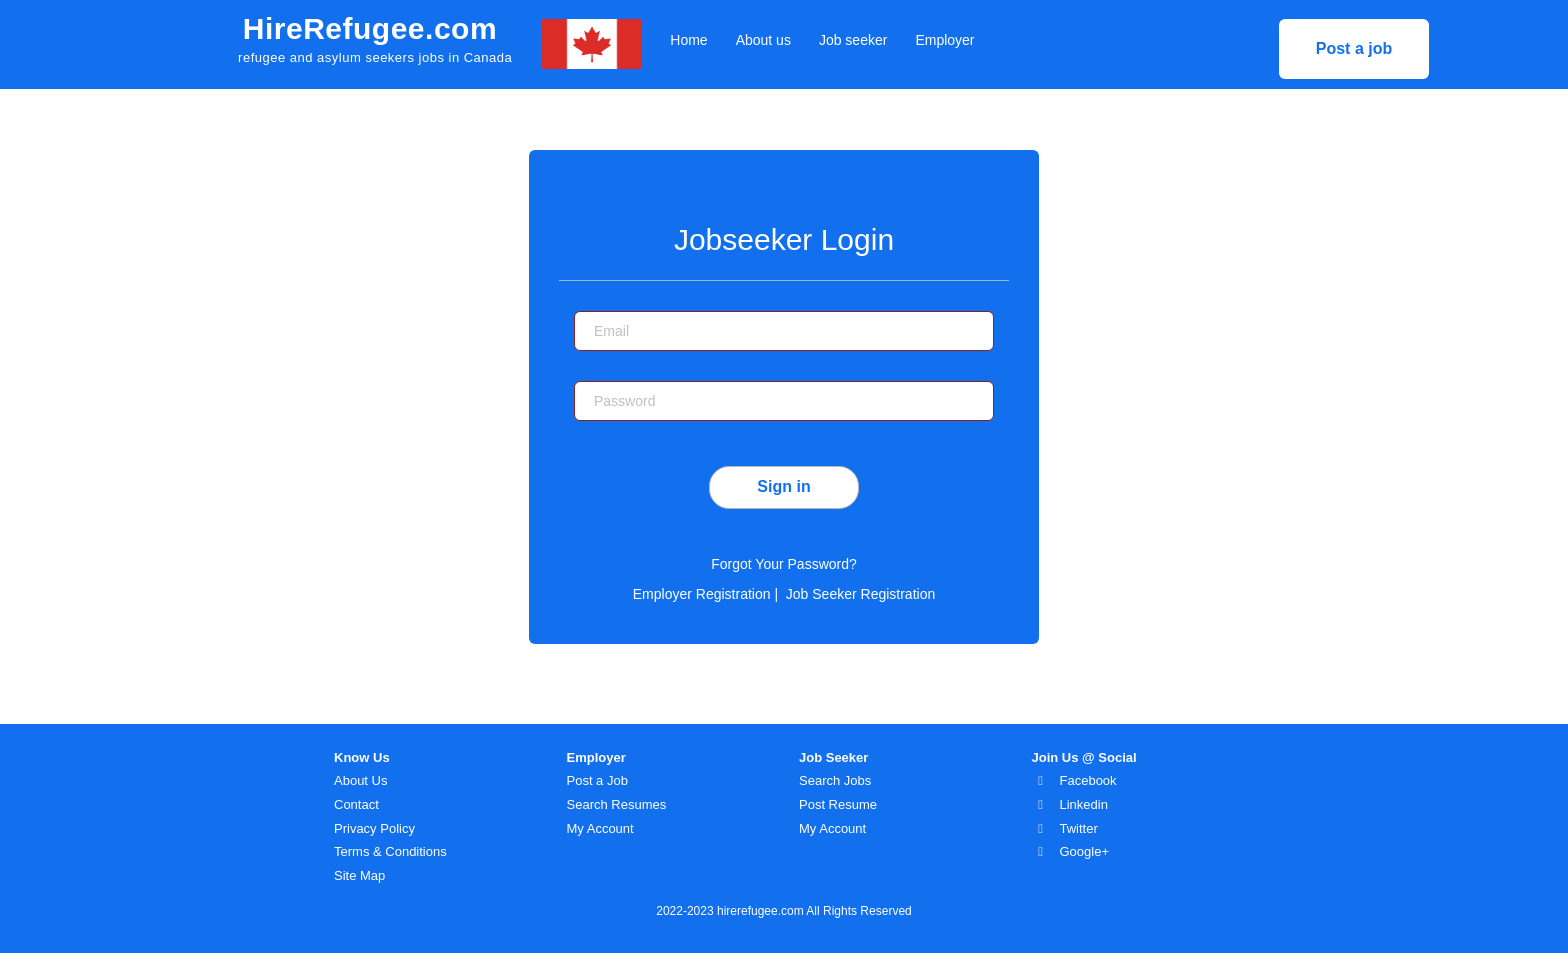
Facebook (1088, 780)
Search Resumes (617, 804)
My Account (600, 828)
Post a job (1354, 48)
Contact (356, 804)
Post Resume (838, 804)
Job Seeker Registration (860, 594)
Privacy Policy (374, 828)
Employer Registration (702, 594)
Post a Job (597, 780)
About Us (360, 780)
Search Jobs (835, 780)
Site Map (359, 875)
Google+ (1085, 851)
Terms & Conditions (390, 851)
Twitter (1079, 828)
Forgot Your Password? (784, 564)
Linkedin (1084, 804)
